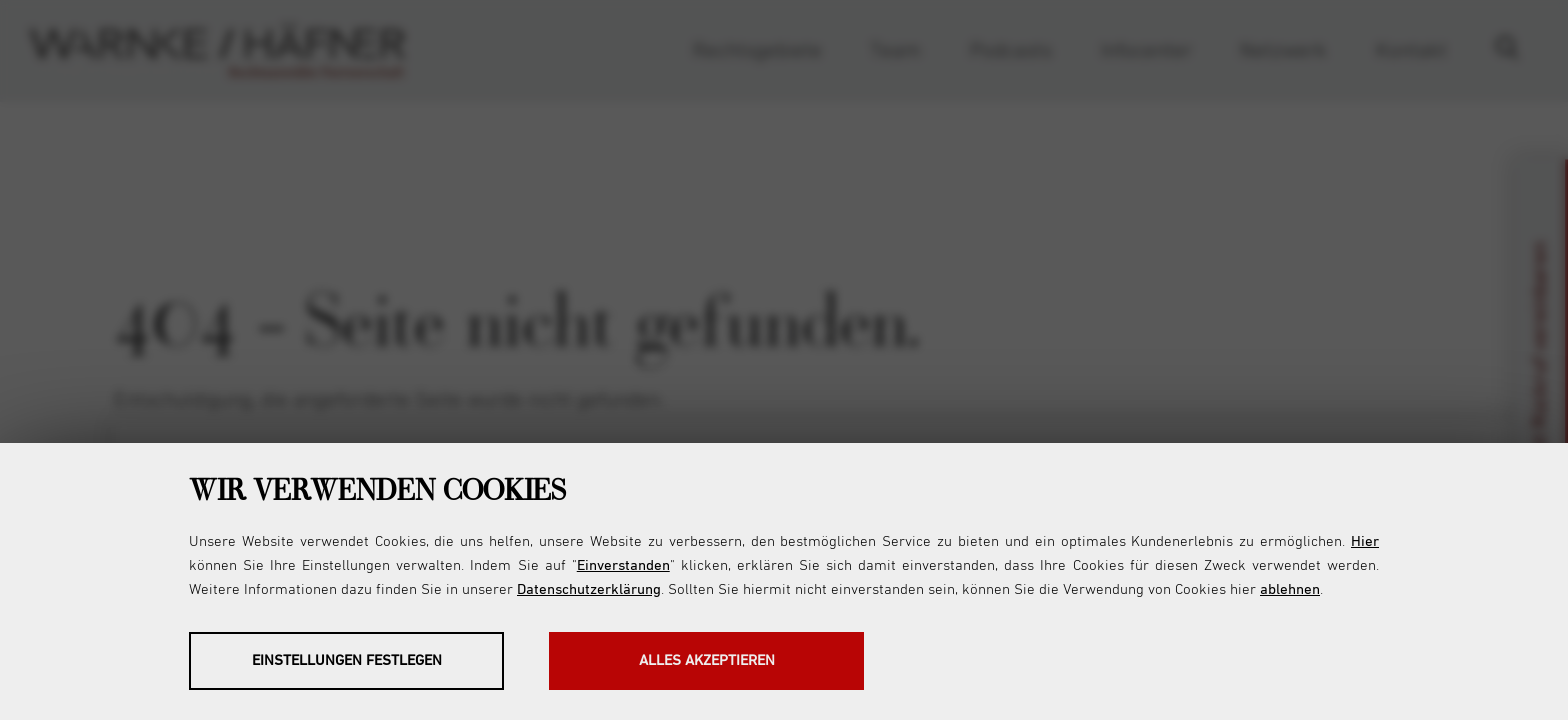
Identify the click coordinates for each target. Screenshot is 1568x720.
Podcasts (1011, 51)
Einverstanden (623, 565)
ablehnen (1290, 589)
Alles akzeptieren (707, 660)
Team (895, 51)
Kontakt (1411, 51)
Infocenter (1146, 51)
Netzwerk (1283, 51)
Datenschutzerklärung (589, 589)
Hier (1365, 541)
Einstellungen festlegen (347, 660)
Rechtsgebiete (757, 51)
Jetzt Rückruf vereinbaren (1540, 360)
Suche (1517, 51)
